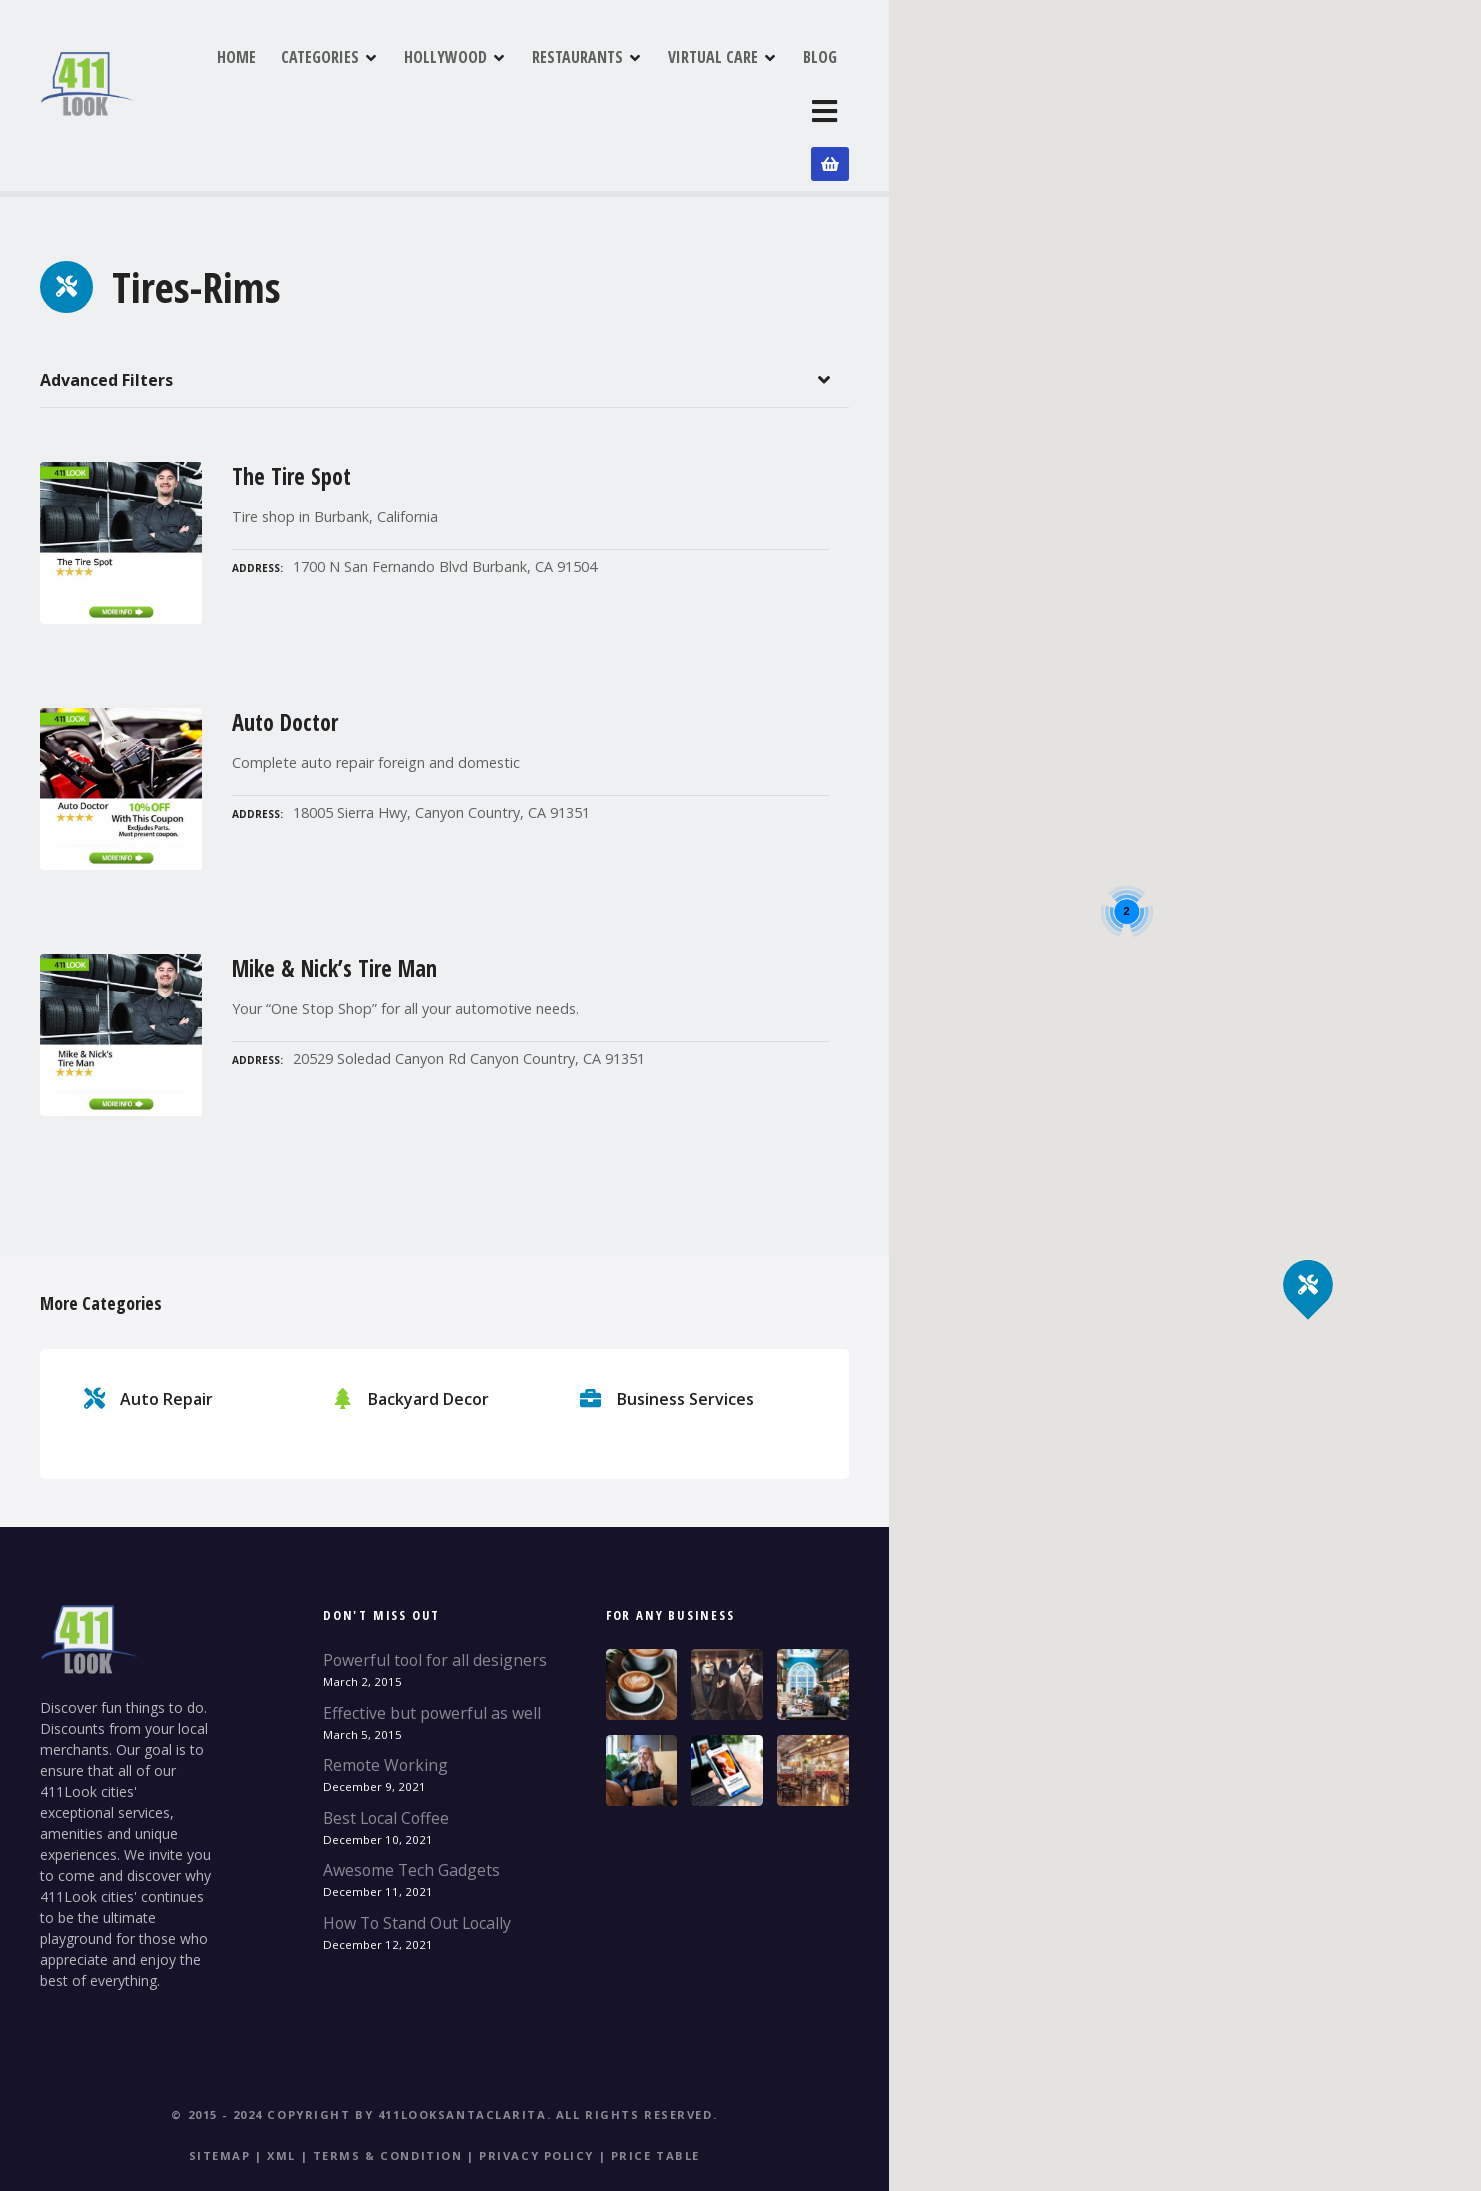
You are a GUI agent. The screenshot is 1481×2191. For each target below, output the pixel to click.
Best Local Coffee (386, 1755)
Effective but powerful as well (432, 1649)
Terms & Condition (388, 2092)
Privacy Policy (536, 2092)
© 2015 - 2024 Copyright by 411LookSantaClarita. (361, 2051)
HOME (333, 79)
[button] (1308, 1250)
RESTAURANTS (674, 79)
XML (281, 2092)
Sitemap (220, 2092)
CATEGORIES (417, 79)
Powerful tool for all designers (435, 1597)
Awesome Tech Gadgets (411, 1807)
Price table (655, 2092)
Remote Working (385, 1702)
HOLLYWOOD (542, 79)
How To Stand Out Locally (417, 1860)
